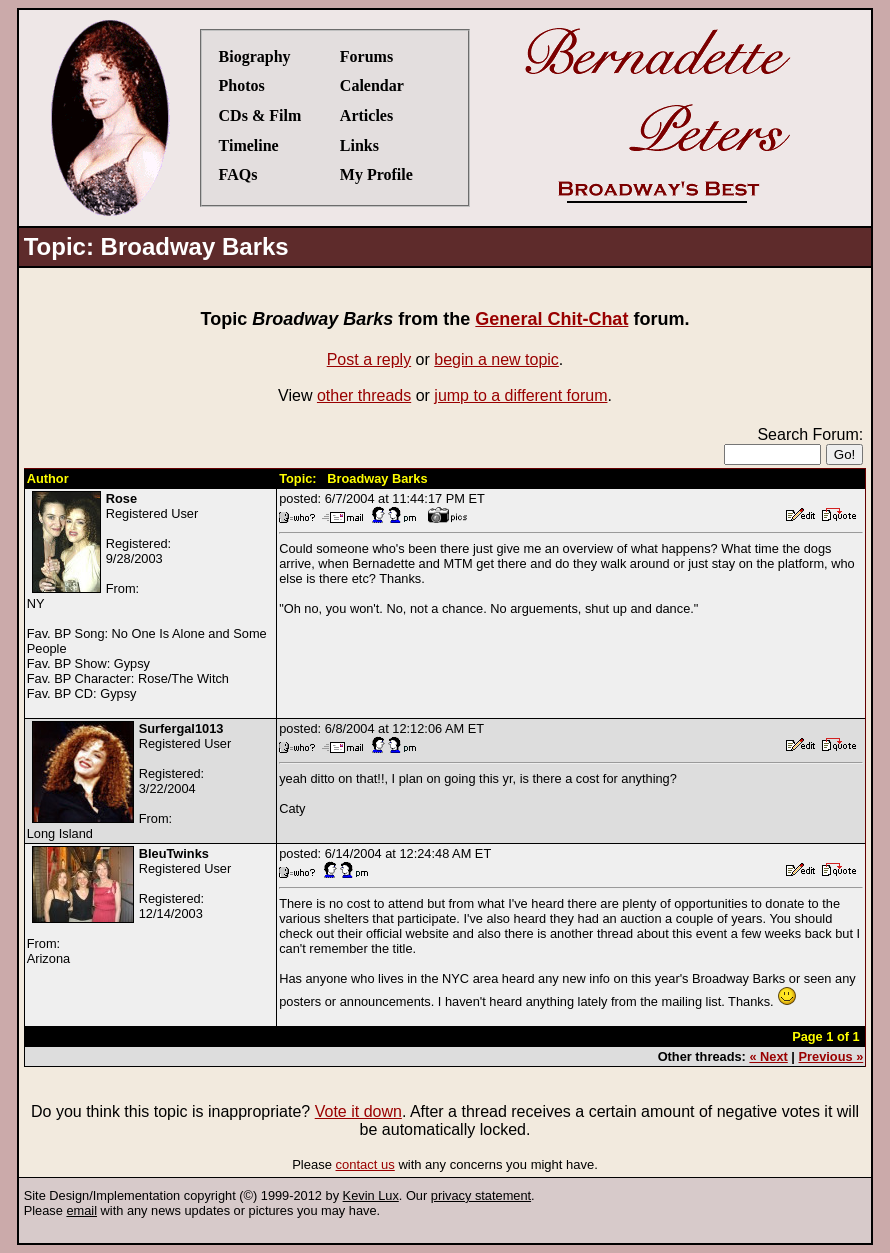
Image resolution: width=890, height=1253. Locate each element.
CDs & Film (260, 115)
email (81, 1210)
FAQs (238, 174)
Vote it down (358, 1111)
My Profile (376, 174)
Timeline (249, 145)
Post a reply (369, 359)
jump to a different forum (520, 395)
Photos (242, 85)
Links (359, 145)
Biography (255, 56)
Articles (366, 115)
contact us (365, 1164)
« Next (768, 1056)
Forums (366, 56)
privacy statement (481, 1195)
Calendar (372, 85)
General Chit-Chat (551, 319)
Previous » (831, 1056)
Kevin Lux (371, 1195)
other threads (364, 395)
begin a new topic (496, 359)
